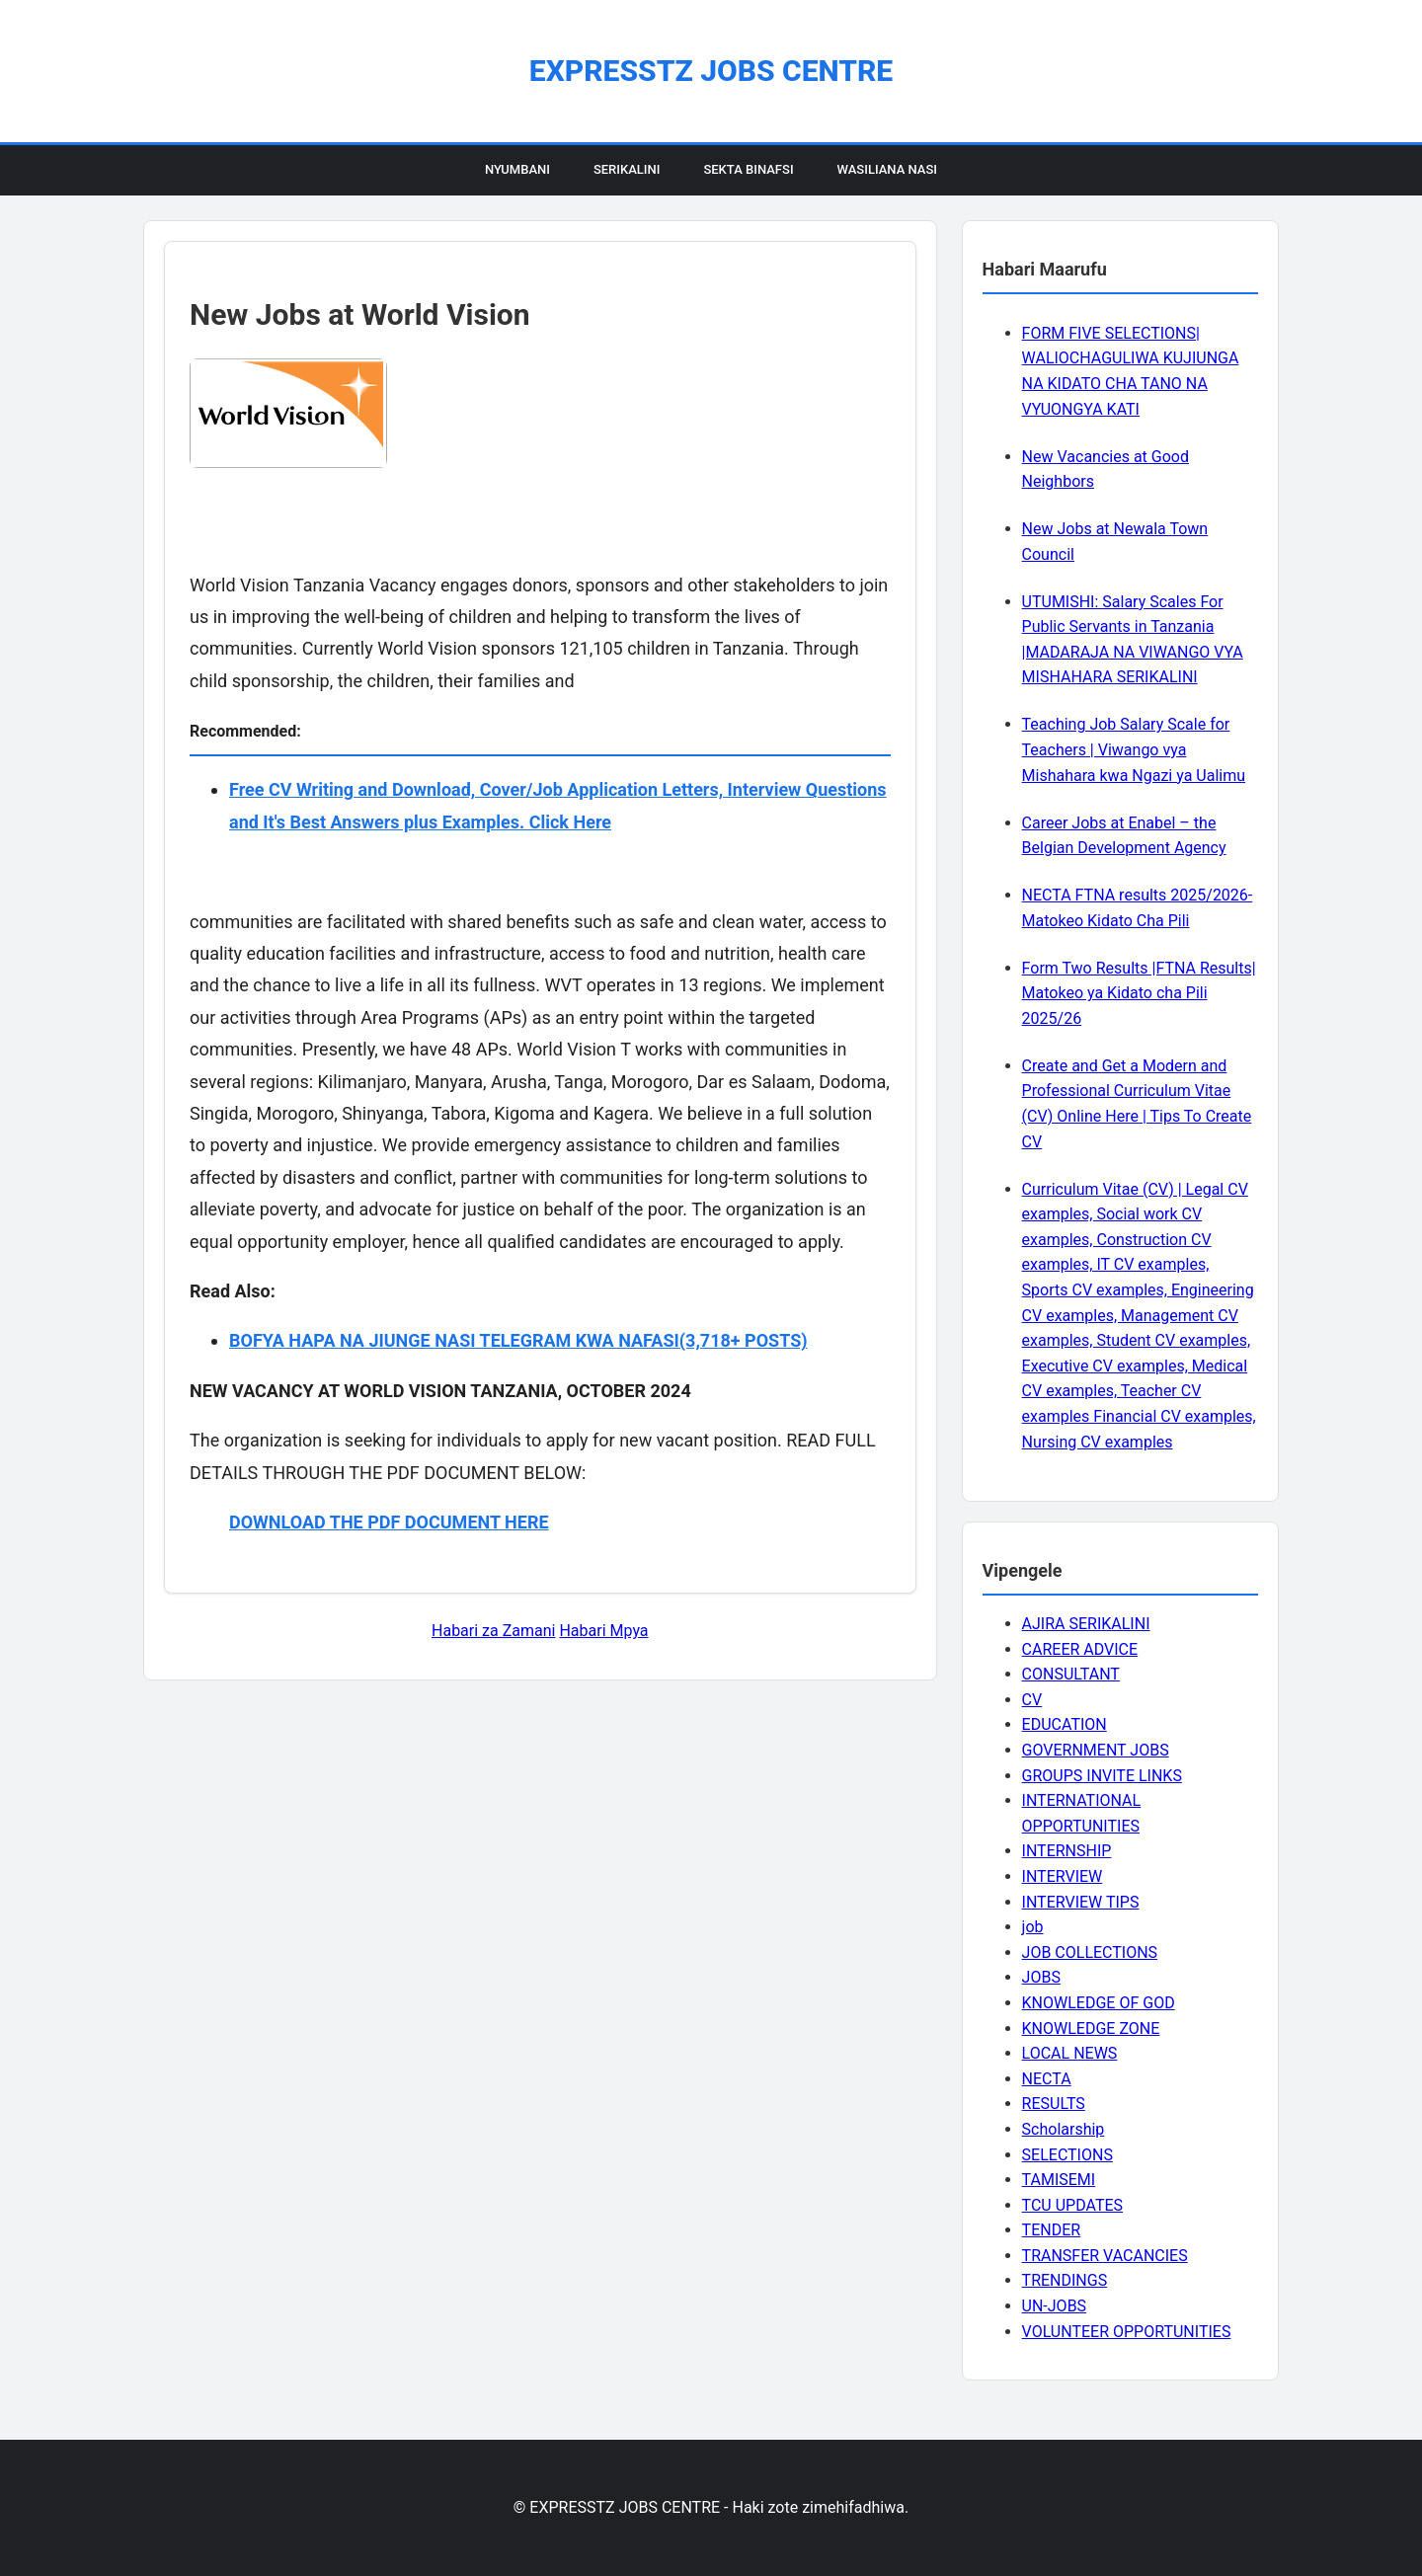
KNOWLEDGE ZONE (1091, 2028)
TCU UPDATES (1072, 2205)
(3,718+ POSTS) (743, 1340)
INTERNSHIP (1067, 1850)
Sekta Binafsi (748, 169)
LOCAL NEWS (1070, 2053)
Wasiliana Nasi (887, 169)
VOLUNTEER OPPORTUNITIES (1126, 2331)
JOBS (1041, 1977)
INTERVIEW (1062, 1876)
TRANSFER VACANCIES (1105, 2255)
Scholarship (1063, 2129)
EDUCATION (1064, 1724)
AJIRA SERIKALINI (1086, 1623)
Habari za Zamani (493, 1630)
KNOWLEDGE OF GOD (1098, 2002)
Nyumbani (517, 169)
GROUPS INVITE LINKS (1102, 1775)
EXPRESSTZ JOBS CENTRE (711, 70)
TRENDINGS (1065, 2280)
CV (1032, 1699)
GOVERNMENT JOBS (1095, 1750)
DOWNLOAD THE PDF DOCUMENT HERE (389, 1522)
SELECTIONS (1067, 2155)
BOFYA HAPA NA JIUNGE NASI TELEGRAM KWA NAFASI (454, 1340)
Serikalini (627, 169)
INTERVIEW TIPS (1081, 1902)
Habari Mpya (603, 1630)
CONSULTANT (1071, 1674)
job (1033, 1926)
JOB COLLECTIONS (1090, 1952)
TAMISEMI (1059, 2179)
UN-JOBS (1054, 2306)
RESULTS (1053, 2103)
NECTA (1046, 2078)
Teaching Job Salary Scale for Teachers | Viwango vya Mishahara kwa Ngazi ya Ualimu (1133, 749)
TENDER (1051, 2230)
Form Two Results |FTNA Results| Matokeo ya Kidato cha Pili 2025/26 (1139, 993)
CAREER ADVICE (1080, 1649)
